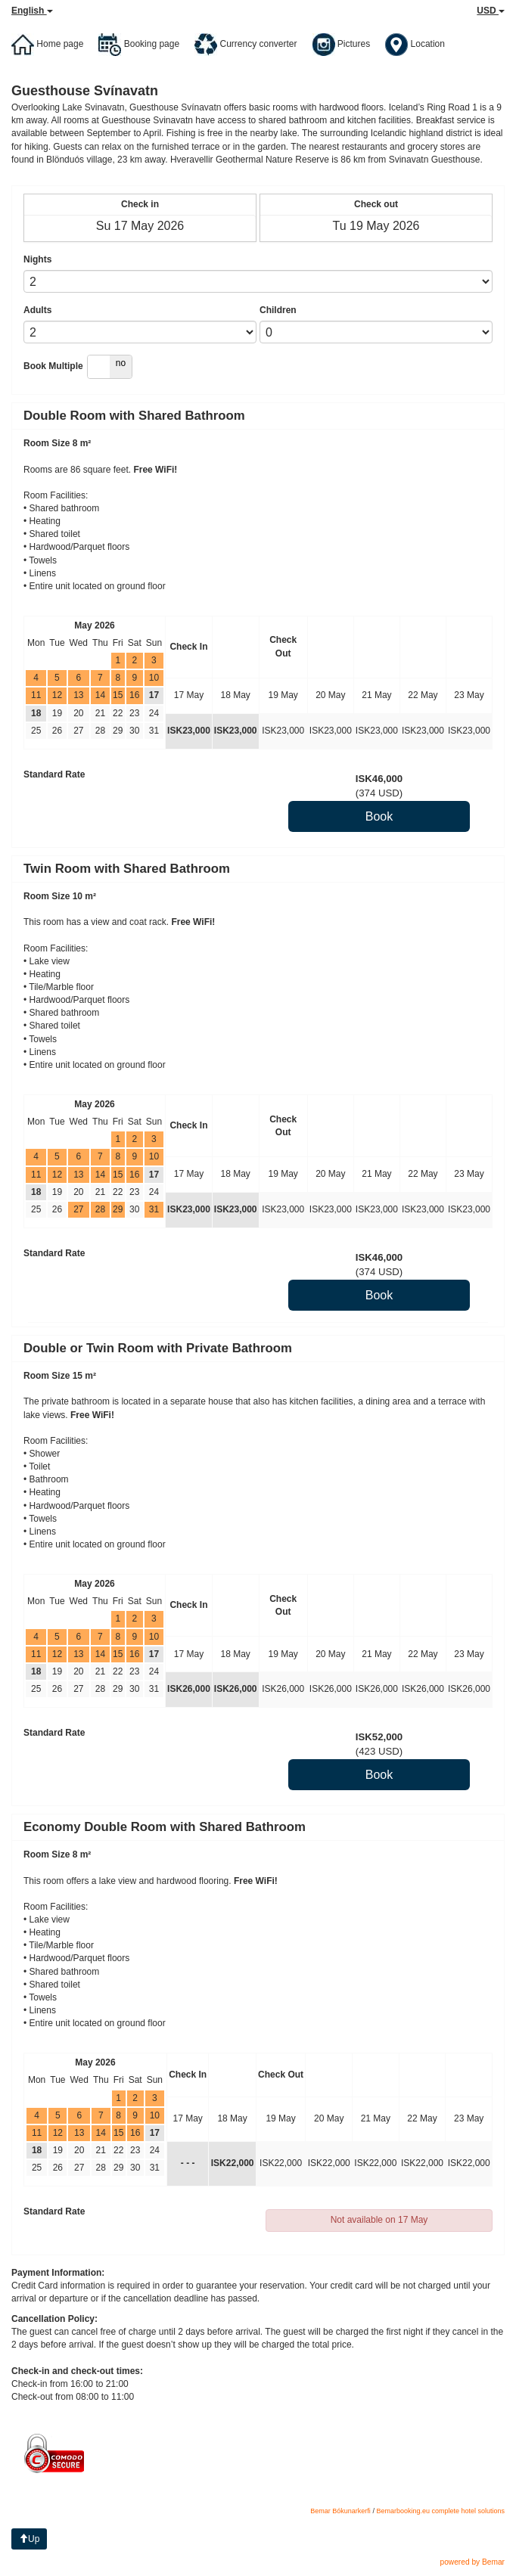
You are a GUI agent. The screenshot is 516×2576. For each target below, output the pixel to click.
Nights (37, 259)
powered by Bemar (472, 2562)
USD (491, 10)
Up (29, 2539)
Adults (37, 310)
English (32, 10)
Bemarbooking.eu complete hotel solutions (440, 2511)
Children (278, 310)
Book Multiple (53, 366)
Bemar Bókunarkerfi (340, 2511)
